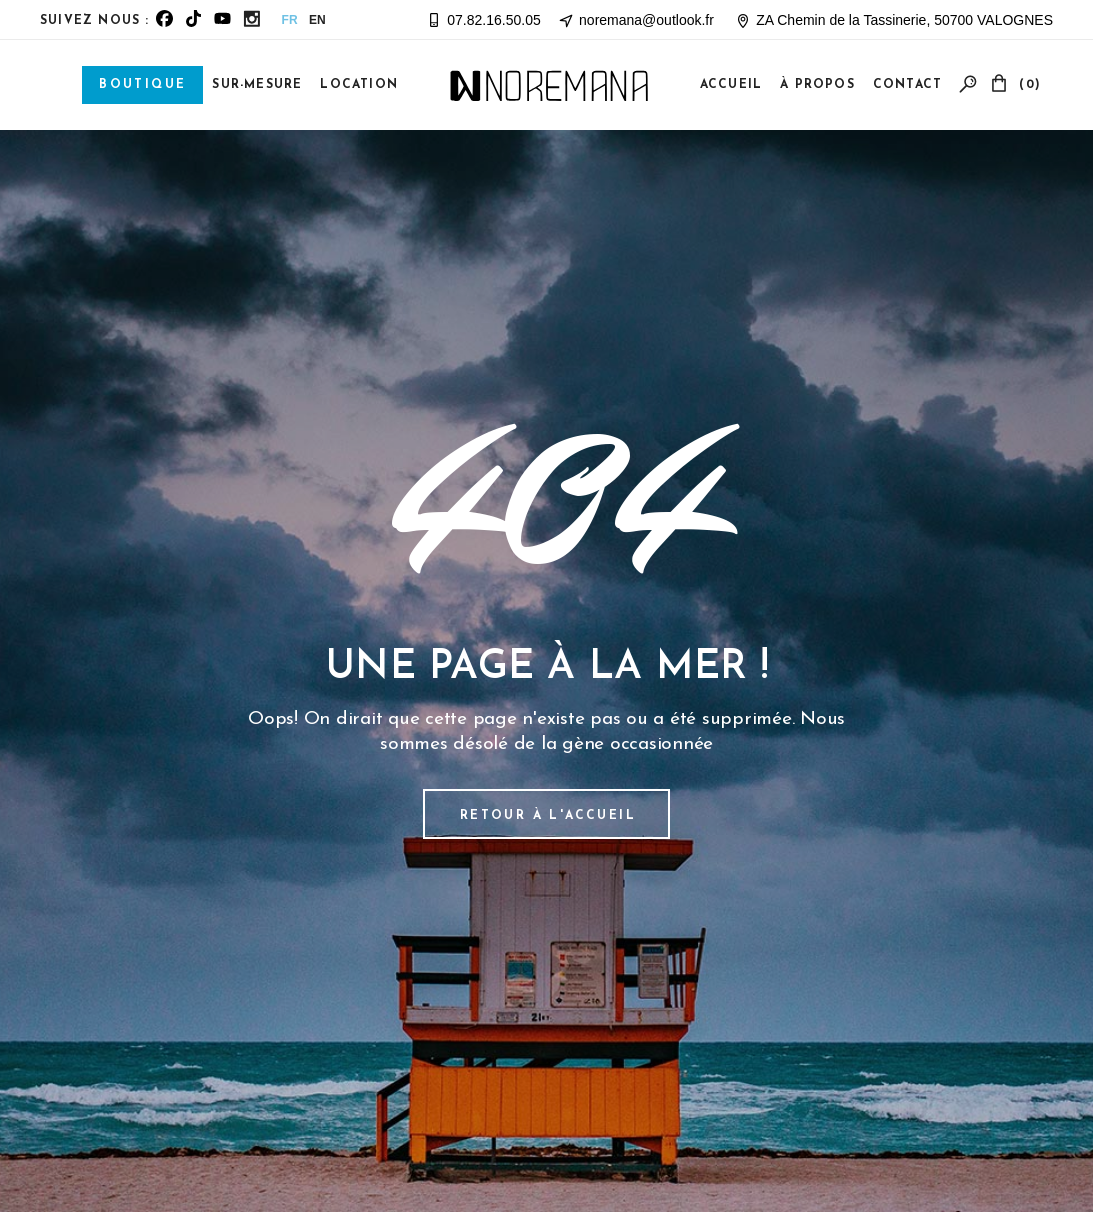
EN (317, 20)
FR (290, 20)
